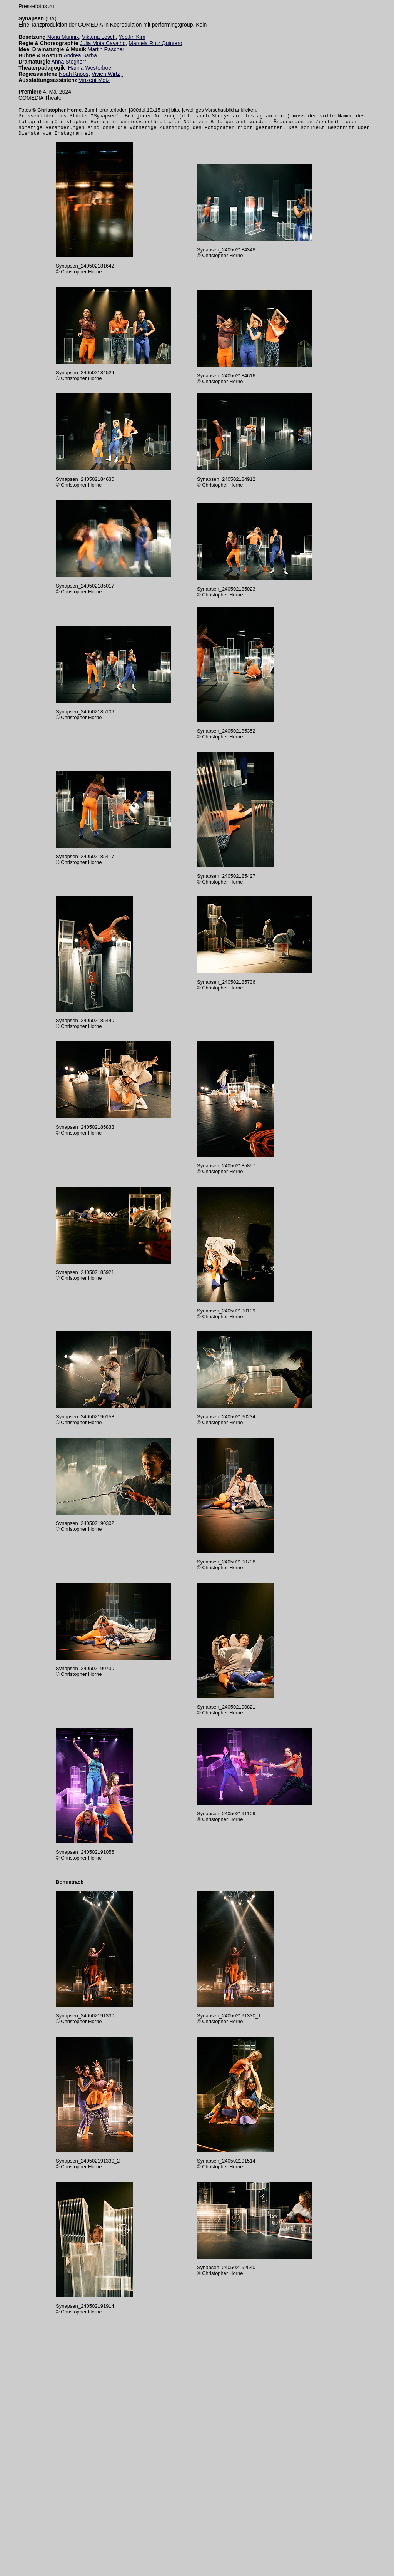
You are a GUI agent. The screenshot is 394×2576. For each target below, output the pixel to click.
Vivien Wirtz (106, 74)
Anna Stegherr (69, 62)
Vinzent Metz (94, 80)
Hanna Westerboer (90, 68)
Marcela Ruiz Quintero (155, 43)
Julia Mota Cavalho (102, 43)
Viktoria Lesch (99, 37)
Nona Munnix (63, 37)
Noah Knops (73, 74)
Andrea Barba (80, 55)
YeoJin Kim (132, 37)
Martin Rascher (106, 49)
